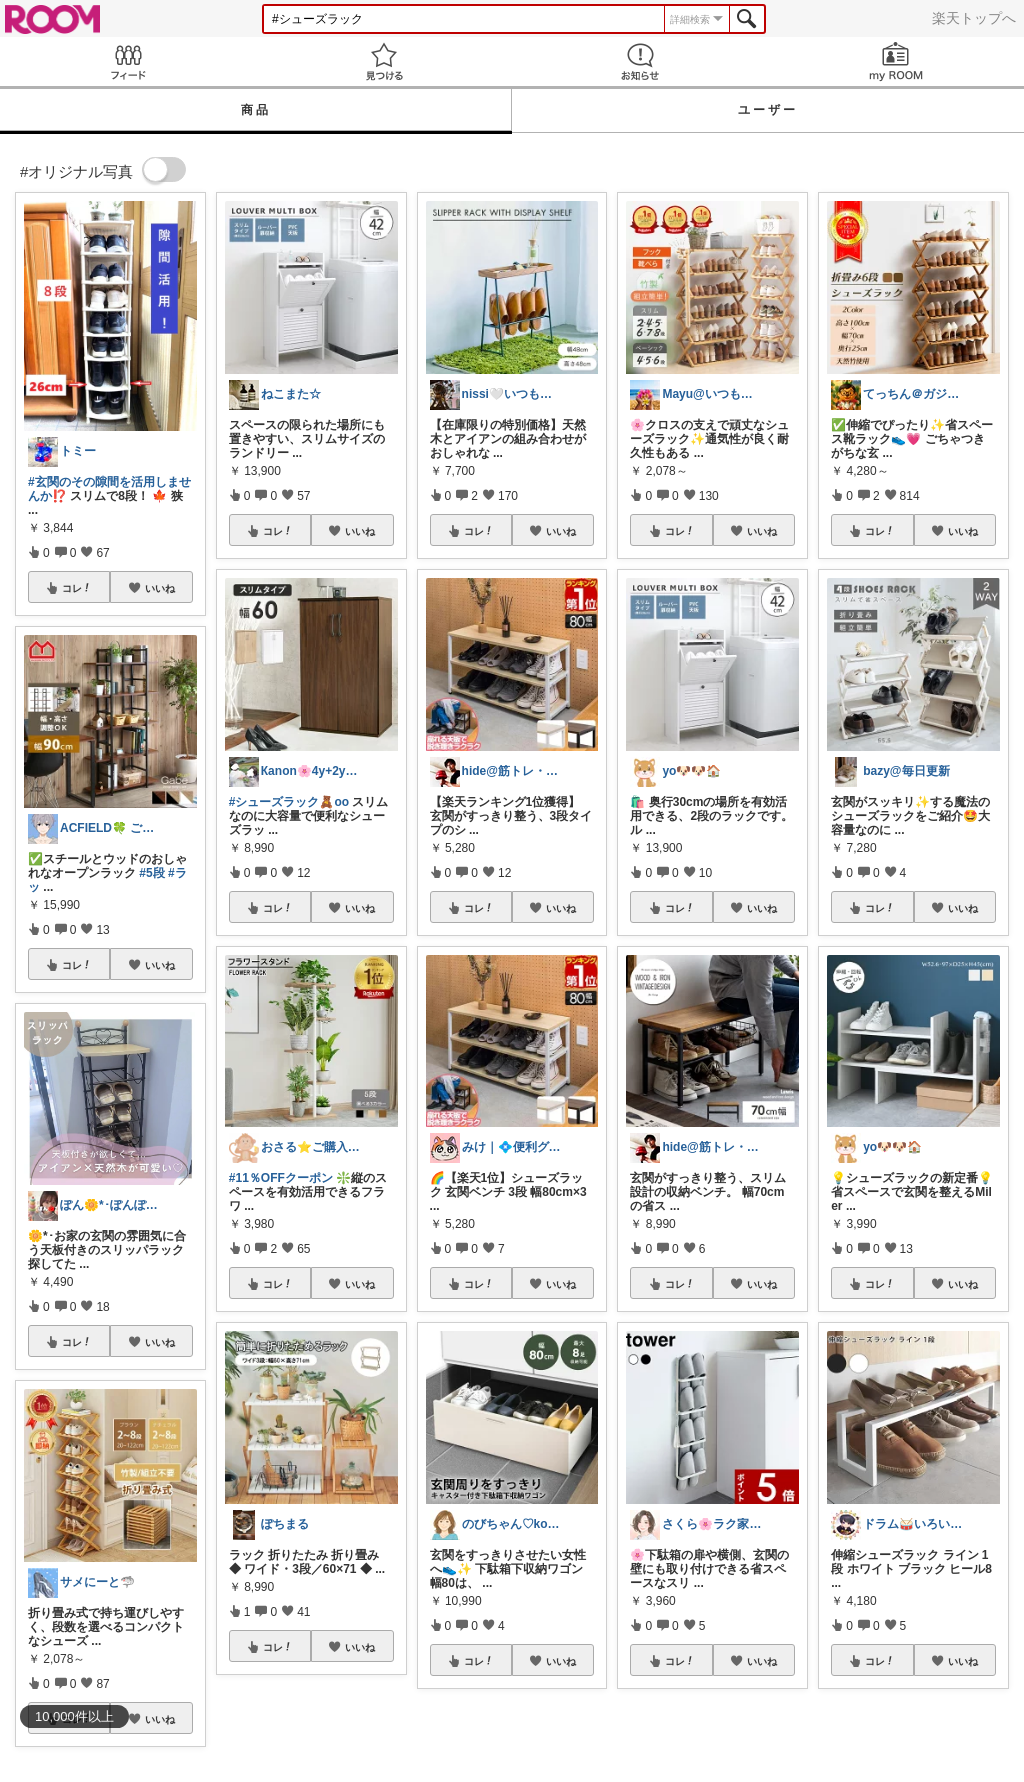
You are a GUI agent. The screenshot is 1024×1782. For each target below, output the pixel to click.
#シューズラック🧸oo (289, 802)
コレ (77, 588)
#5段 (151, 873)
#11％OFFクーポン (281, 1178)
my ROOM (896, 61)
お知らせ (640, 61)
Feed (128, 61)
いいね (160, 588)
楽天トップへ (974, 18)
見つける (384, 61)
